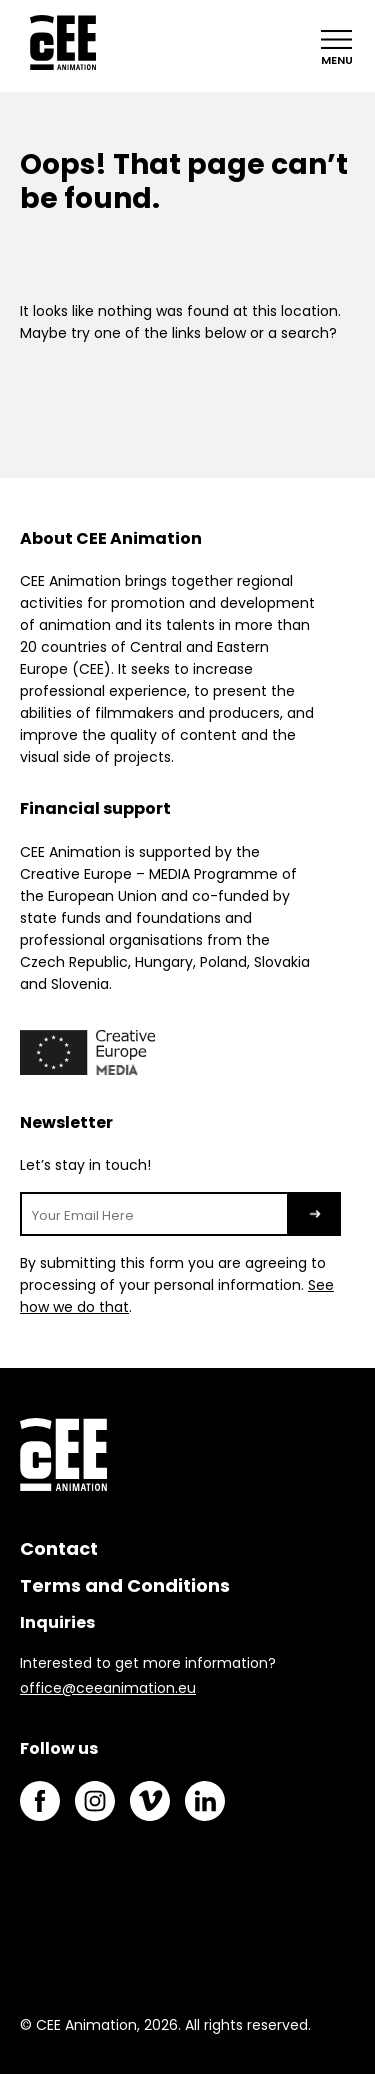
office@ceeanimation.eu (108, 1688)
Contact (59, 1548)
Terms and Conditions (125, 1585)
